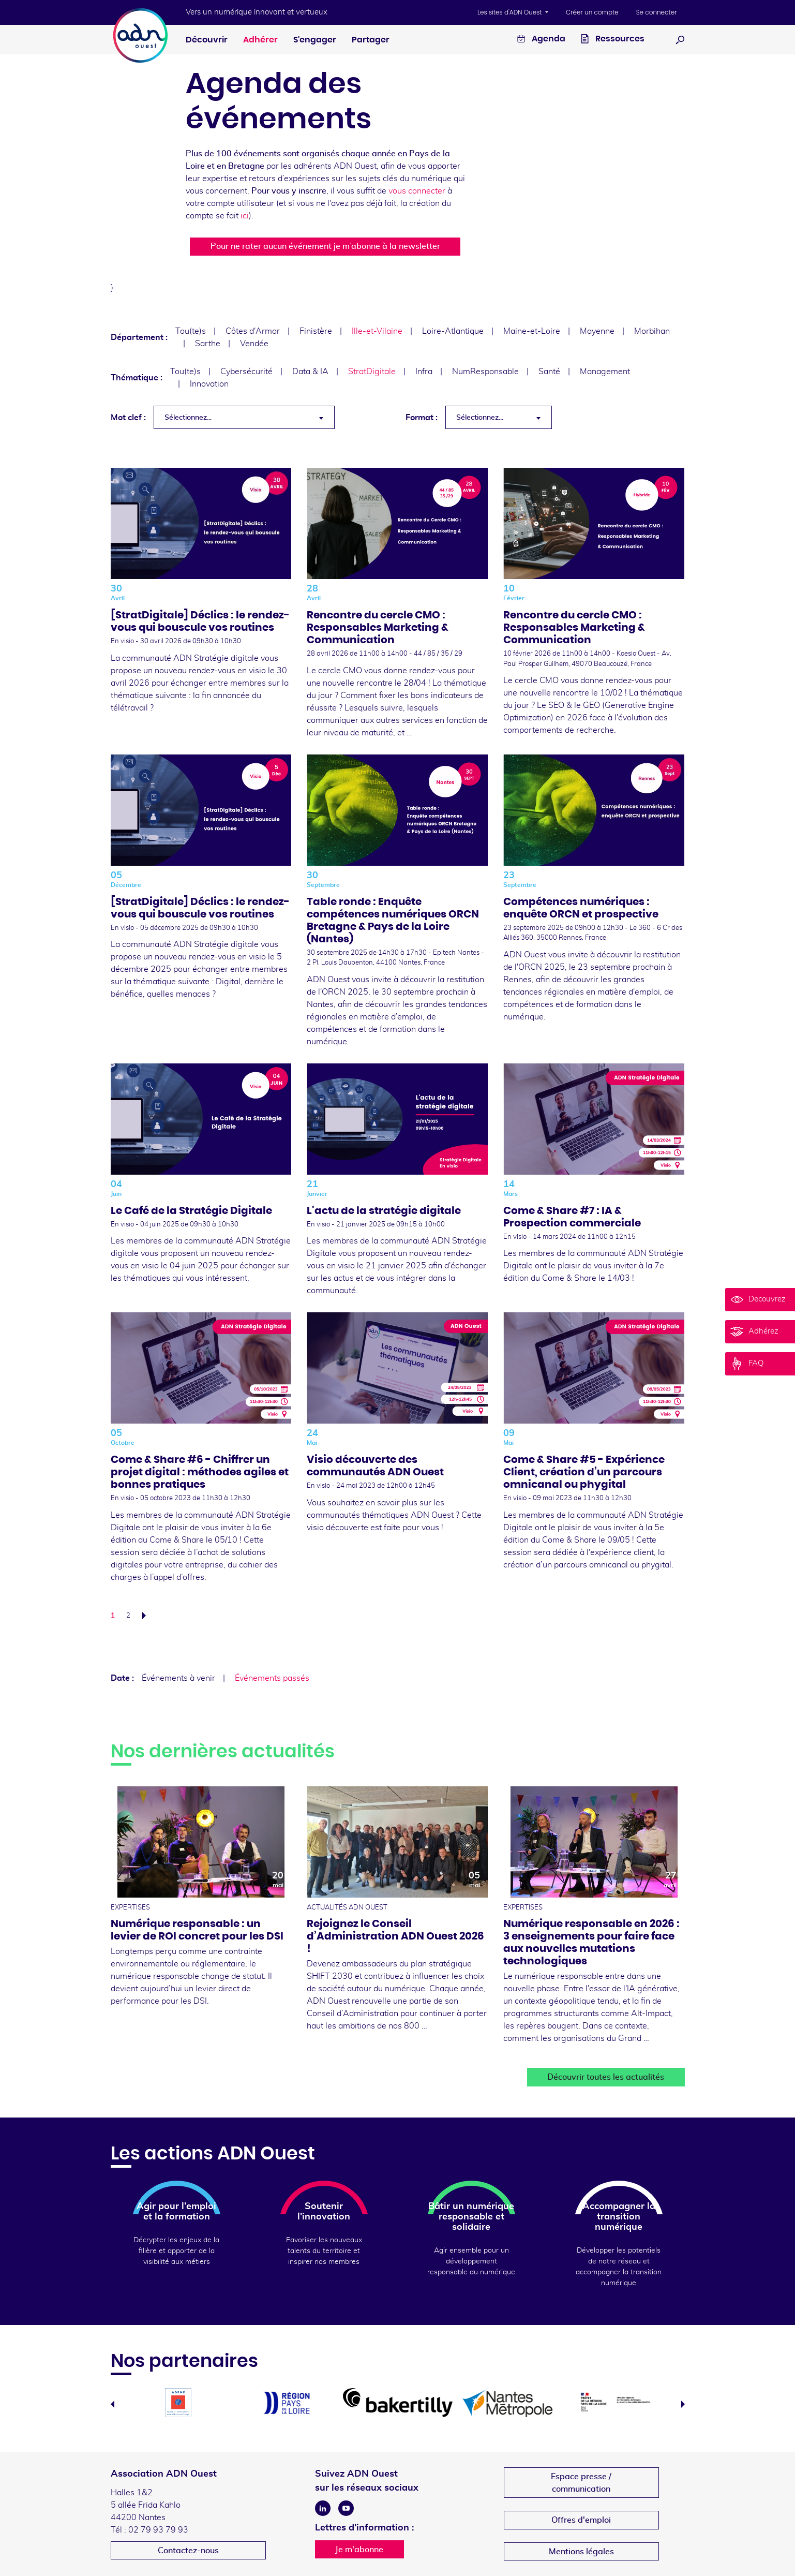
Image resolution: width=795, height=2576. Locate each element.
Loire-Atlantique (453, 331)
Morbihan (652, 331)
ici (245, 216)
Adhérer (260, 40)
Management (605, 371)
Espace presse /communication (581, 2483)
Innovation (209, 384)
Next (683, 2404)
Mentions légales (581, 2552)
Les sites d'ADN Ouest (510, 12)
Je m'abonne (359, 2549)
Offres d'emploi (581, 2520)
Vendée (254, 343)
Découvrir (207, 40)
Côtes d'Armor (253, 331)
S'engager (314, 40)
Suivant (147, 1615)
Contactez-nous (188, 2551)
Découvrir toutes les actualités (605, 2077)
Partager (370, 40)
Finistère (315, 331)
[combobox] (244, 417)
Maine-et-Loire (531, 331)
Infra (423, 371)
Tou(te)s (190, 331)
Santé (549, 371)
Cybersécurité (246, 371)
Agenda (541, 40)
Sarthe (207, 343)
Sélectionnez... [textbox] (188, 417)
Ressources (612, 40)
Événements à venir (178, 1678)
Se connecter (656, 12)
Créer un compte (592, 12)
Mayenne (597, 331)
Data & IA (310, 371)
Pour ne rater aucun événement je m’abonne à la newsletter (325, 246)
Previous (112, 2404)
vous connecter (416, 191)
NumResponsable (485, 371)
